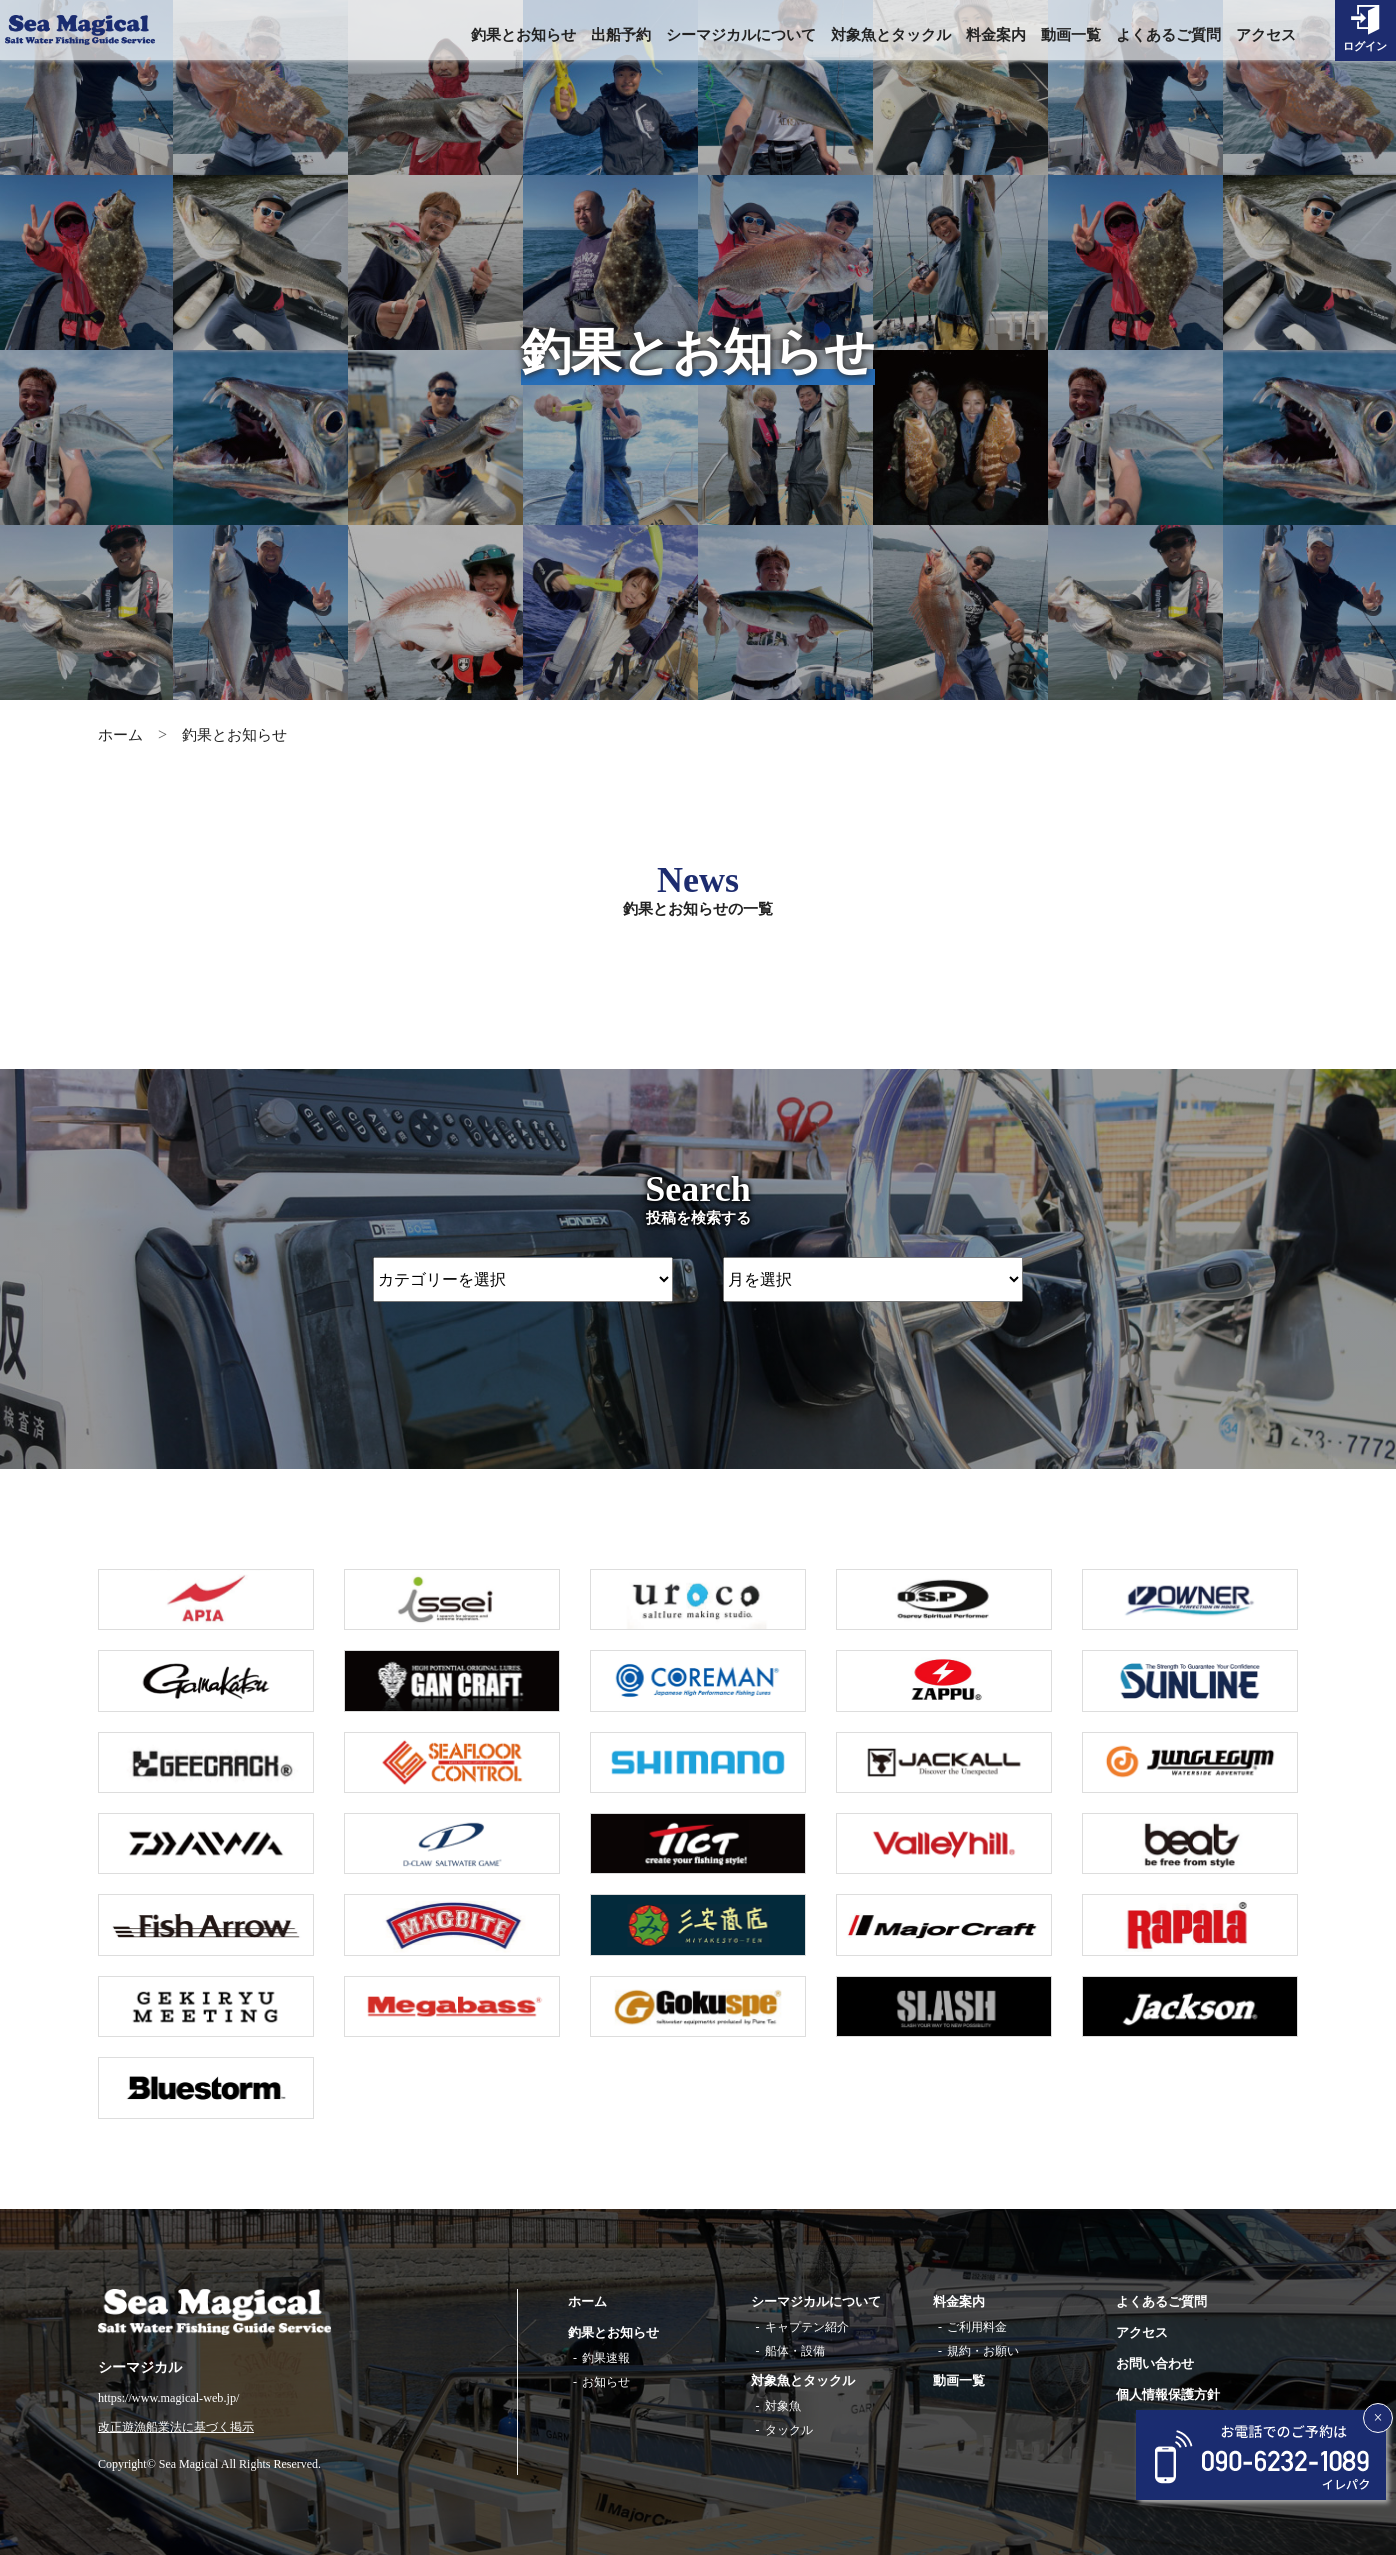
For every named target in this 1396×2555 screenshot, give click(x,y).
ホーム (120, 735)
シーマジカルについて (741, 35)
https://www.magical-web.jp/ (173, 2397)
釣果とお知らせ (523, 35)
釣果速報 (606, 2358)
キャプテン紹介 (807, 2327)
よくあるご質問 (1168, 35)
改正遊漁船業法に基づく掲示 (182, 2426)
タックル (789, 2430)
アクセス (1266, 35)
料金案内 (996, 35)
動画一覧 (1071, 35)
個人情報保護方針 (1168, 2394)
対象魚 (783, 2406)
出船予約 (621, 35)
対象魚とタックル (891, 35)
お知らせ (606, 2382)
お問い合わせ (1155, 2363)
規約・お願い (983, 2351)
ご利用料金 (977, 2327)
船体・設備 (795, 2351)
